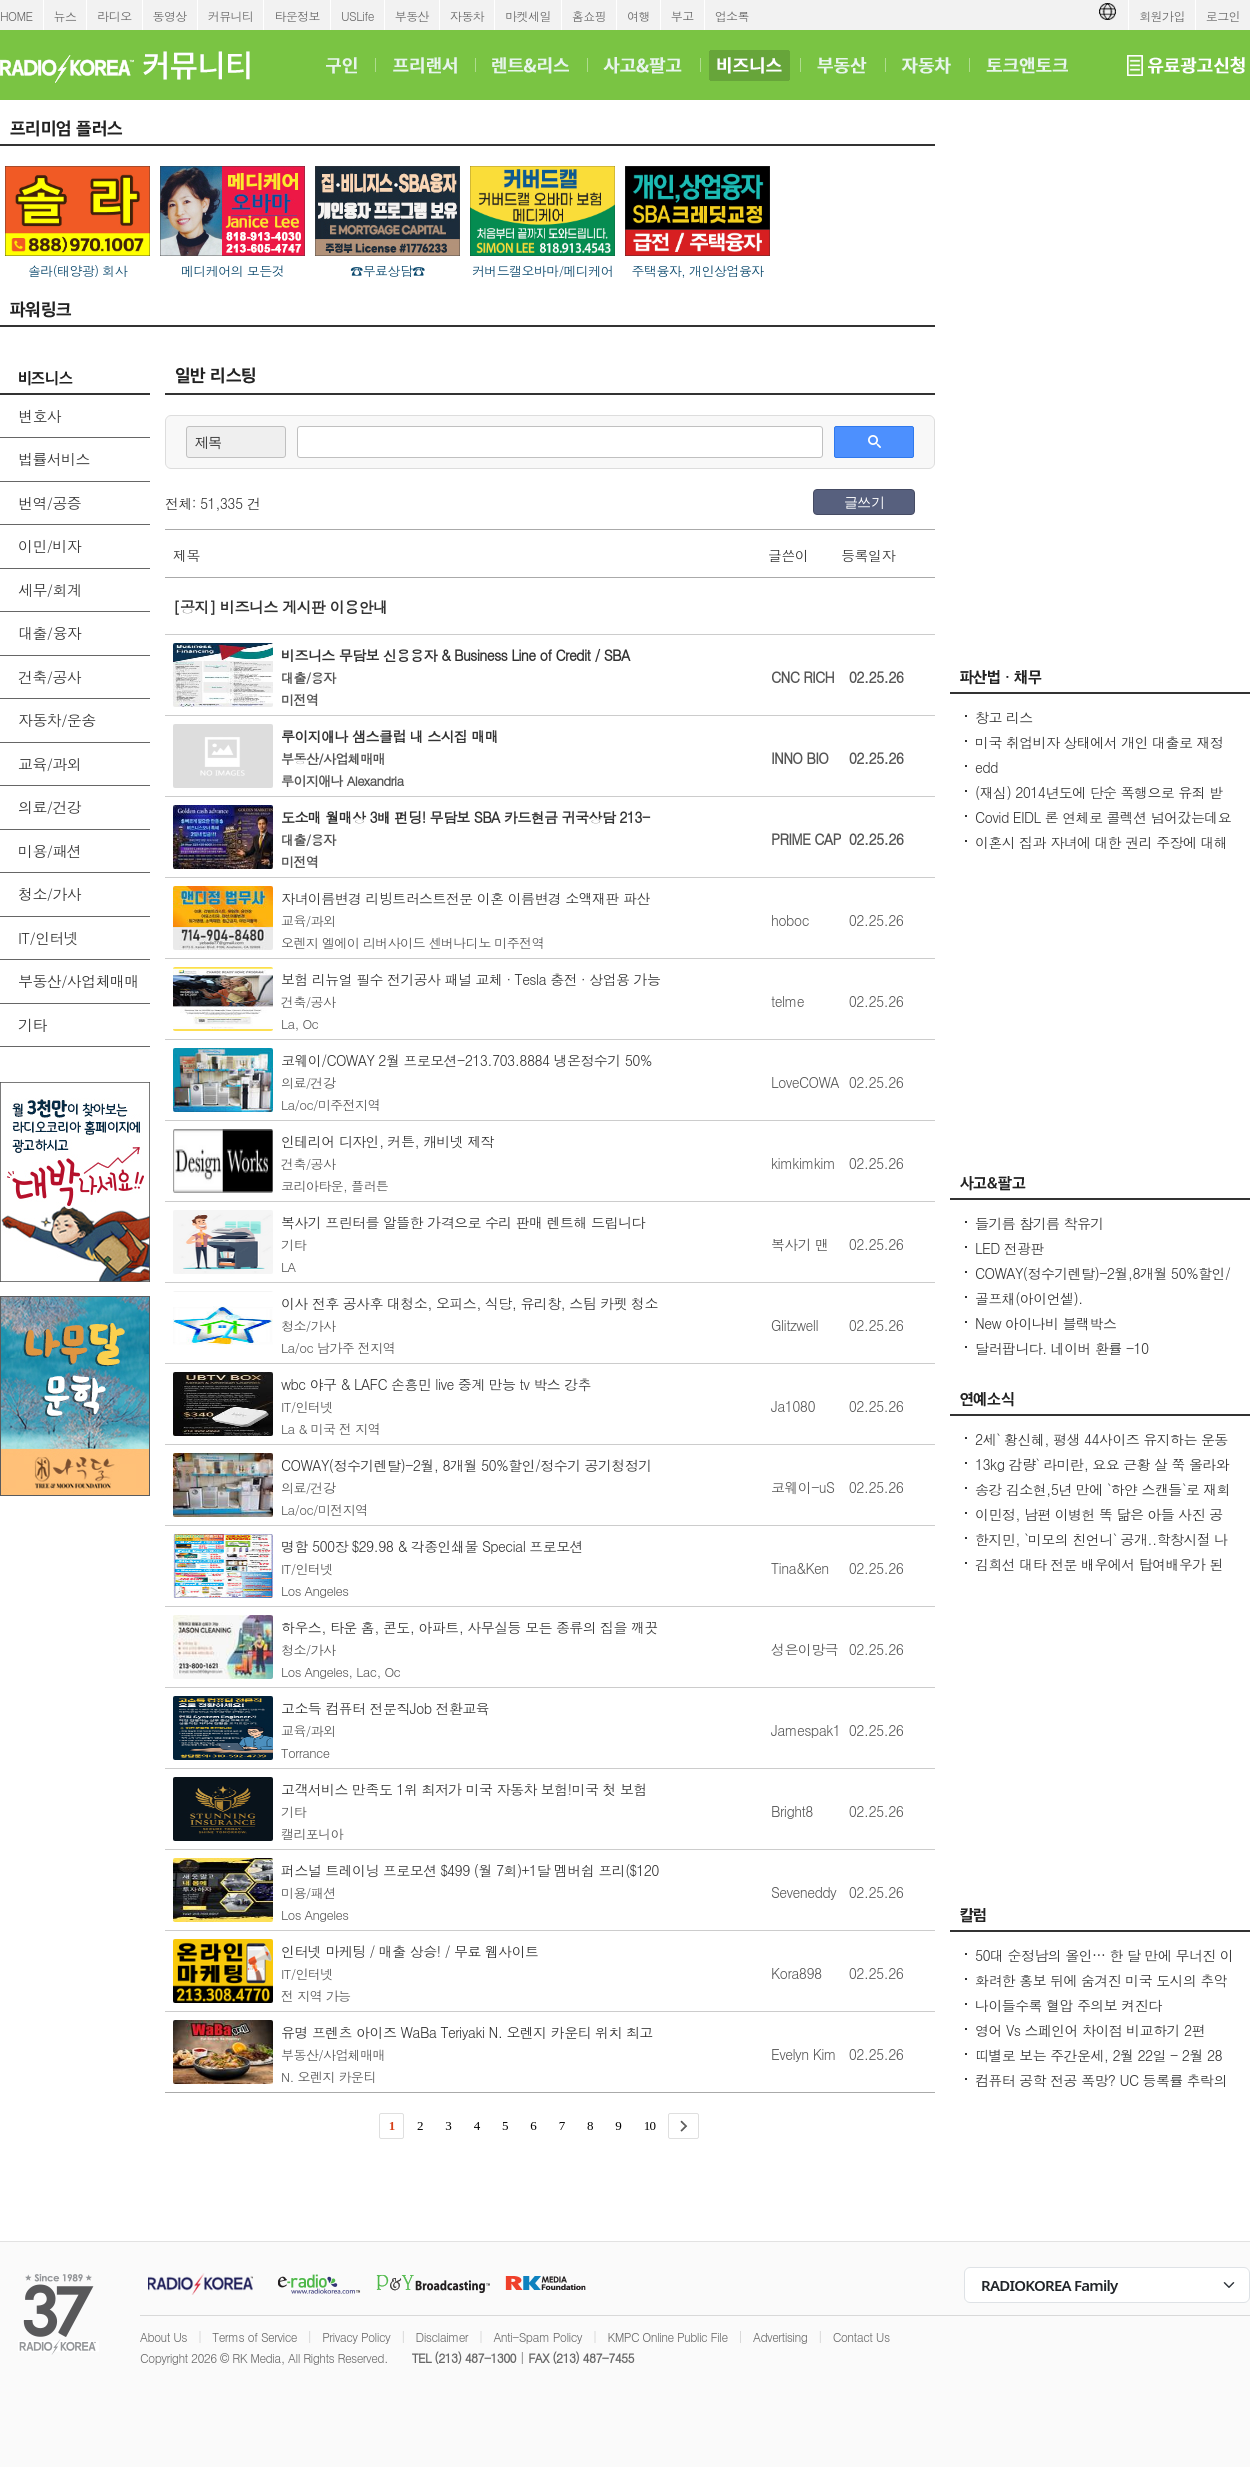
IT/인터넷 (48, 937)
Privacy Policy (356, 2336)
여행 (638, 15)
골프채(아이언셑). (1029, 1298)
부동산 (412, 15)
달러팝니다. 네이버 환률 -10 (1062, 1348)
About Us (163, 2336)
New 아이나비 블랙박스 (1045, 1323)
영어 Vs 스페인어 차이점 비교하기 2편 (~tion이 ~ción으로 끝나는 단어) (1090, 2040)
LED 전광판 (1009, 1248)
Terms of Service (254, 2336)
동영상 (170, 15)
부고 (682, 15)
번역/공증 (49, 502)
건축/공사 (49, 676)
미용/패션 (49, 850)
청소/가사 (49, 893)
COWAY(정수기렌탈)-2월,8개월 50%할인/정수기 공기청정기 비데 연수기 (1102, 1283)
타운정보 (297, 15)
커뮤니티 (231, 15)
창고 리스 (1004, 717)
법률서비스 (54, 458)
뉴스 (65, 15)
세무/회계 (49, 589)
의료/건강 (49, 806)
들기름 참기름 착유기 (1039, 1223)
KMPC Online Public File (667, 2336)
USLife (357, 15)
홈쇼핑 (589, 15)
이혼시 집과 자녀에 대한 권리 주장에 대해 (1101, 842)
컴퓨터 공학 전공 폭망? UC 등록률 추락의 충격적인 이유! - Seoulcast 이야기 (1101, 2090)
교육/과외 (49, 763)
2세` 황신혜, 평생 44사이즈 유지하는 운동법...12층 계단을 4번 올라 (1101, 1449)
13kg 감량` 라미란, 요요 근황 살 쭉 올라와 (1102, 1464)
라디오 (114, 15)
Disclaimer (442, 2336)
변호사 (39, 415)
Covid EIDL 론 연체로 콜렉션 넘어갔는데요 (1103, 817)
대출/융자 (49, 632)
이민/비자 (49, 545)
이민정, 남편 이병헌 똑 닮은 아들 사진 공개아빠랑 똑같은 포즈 (1099, 1524)
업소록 (732, 15)
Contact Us (861, 2336)
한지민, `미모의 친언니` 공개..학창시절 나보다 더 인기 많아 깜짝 (1101, 1549)
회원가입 (1162, 15)
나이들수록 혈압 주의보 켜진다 (1068, 2005)
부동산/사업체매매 (78, 980)
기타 (32, 1024)
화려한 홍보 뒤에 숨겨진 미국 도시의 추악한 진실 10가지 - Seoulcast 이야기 (1101, 1990)
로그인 (1223, 15)
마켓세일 (528, 15)
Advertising (780, 2336)
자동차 (467, 15)
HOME (16, 15)
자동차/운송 (57, 719)
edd (986, 767)
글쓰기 (864, 502)
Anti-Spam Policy (537, 2336)
